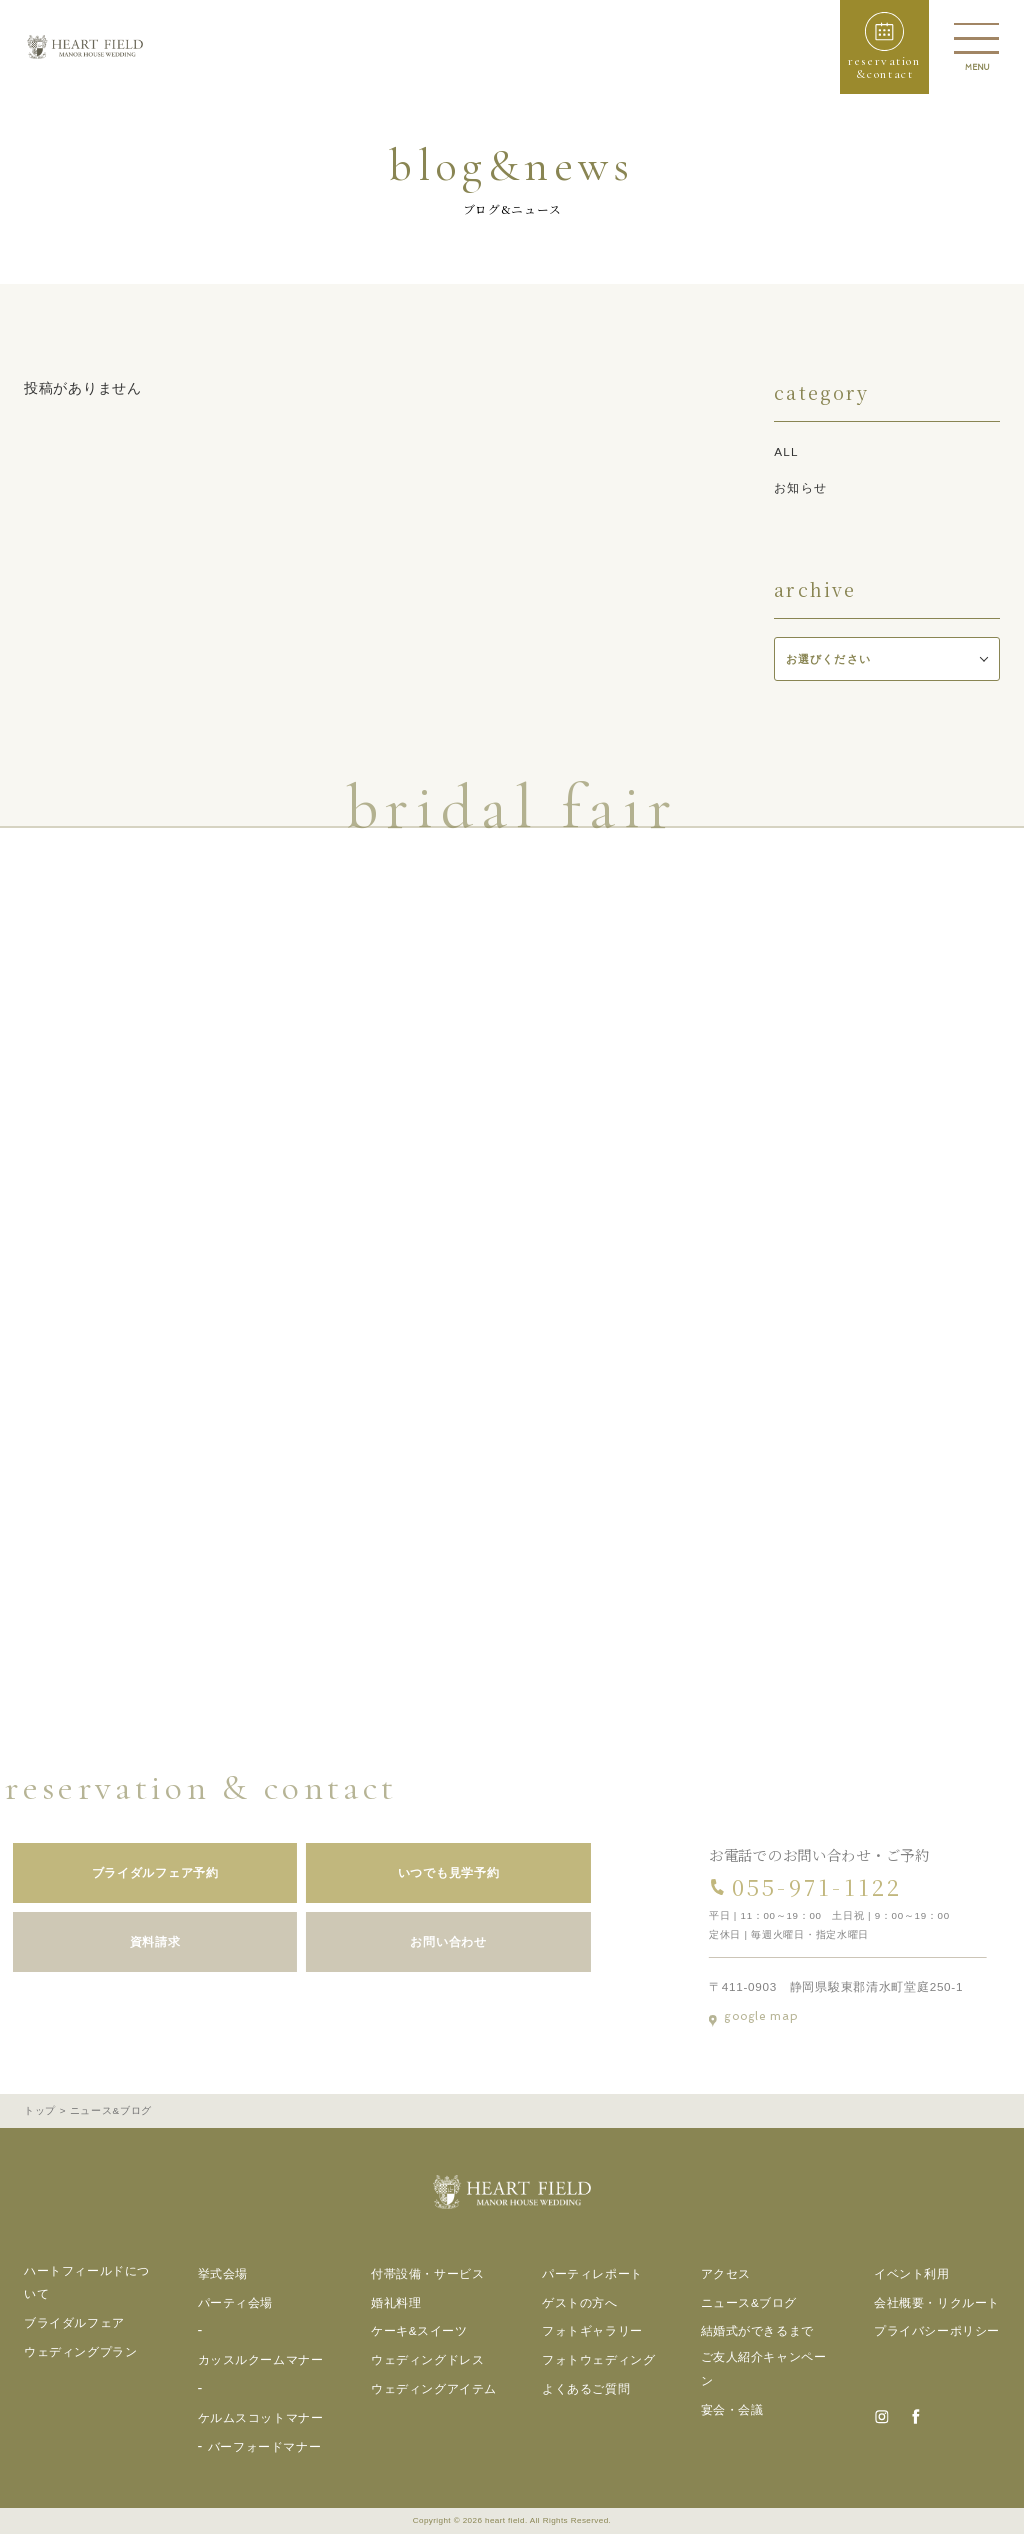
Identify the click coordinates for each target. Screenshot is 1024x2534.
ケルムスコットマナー (261, 2417)
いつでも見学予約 (434, 1872)
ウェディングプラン (80, 2351)
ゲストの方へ (580, 2302)
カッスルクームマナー (261, 2359)
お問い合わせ (434, 1941)
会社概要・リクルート (937, 2302)
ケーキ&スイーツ (419, 2330)
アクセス (726, 2273)
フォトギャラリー (592, 2330)
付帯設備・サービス (427, 2273)
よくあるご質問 (586, 2388)
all (786, 451)
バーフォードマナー (264, 2446)
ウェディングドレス (427, 2359)
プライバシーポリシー (937, 2330)
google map (770, 2017)
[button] (884, 47)
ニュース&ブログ (749, 2302)
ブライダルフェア (74, 2322)
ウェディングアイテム (434, 2388)
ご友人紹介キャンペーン (764, 2368)
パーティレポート (592, 2273)
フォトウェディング (598, 2359)
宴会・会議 (732, 2409)
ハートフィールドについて (87, 2282)
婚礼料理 (396, 2302)
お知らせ (800, 487)
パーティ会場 (236, 2302)
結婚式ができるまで (757, 2330)
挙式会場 (223, 2273)
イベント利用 (912, 2273)
